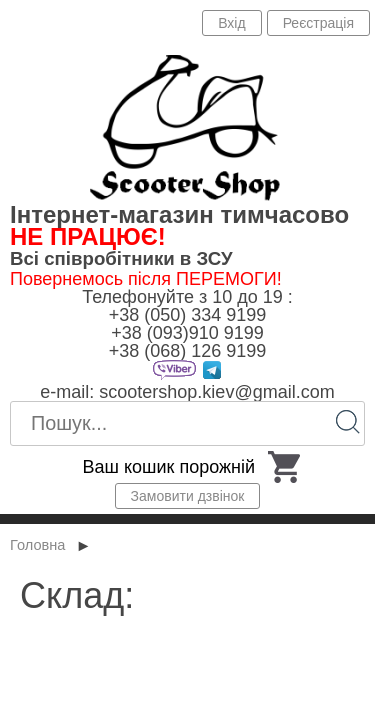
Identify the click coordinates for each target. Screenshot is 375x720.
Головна (37, 545)
